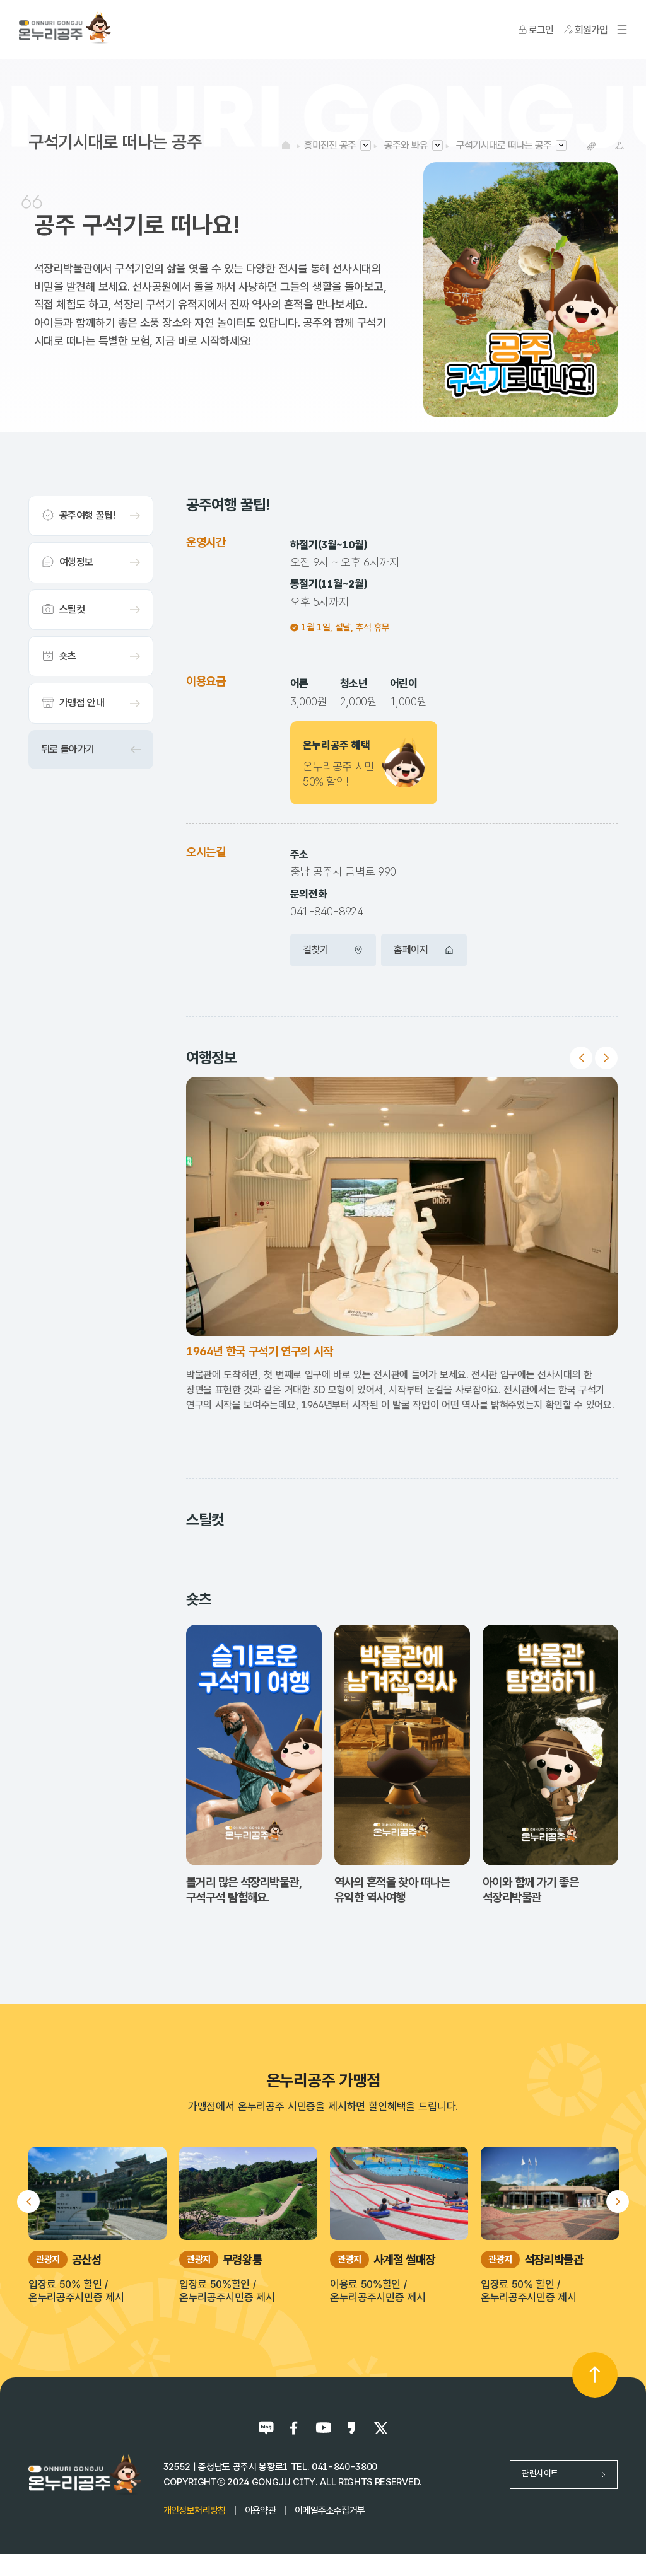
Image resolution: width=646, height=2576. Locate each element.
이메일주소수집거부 (330, 2510)
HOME (286, 145)
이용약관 (260, 2510)
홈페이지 (424, 950)
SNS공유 (619, 146)
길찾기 (333, 950)
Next (606, 1058)
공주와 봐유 (406, 145)
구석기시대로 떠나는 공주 (503, 145)
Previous (581, 1058)
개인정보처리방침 (194, 2510)
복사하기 (591, 146)
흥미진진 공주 (330, 145)
